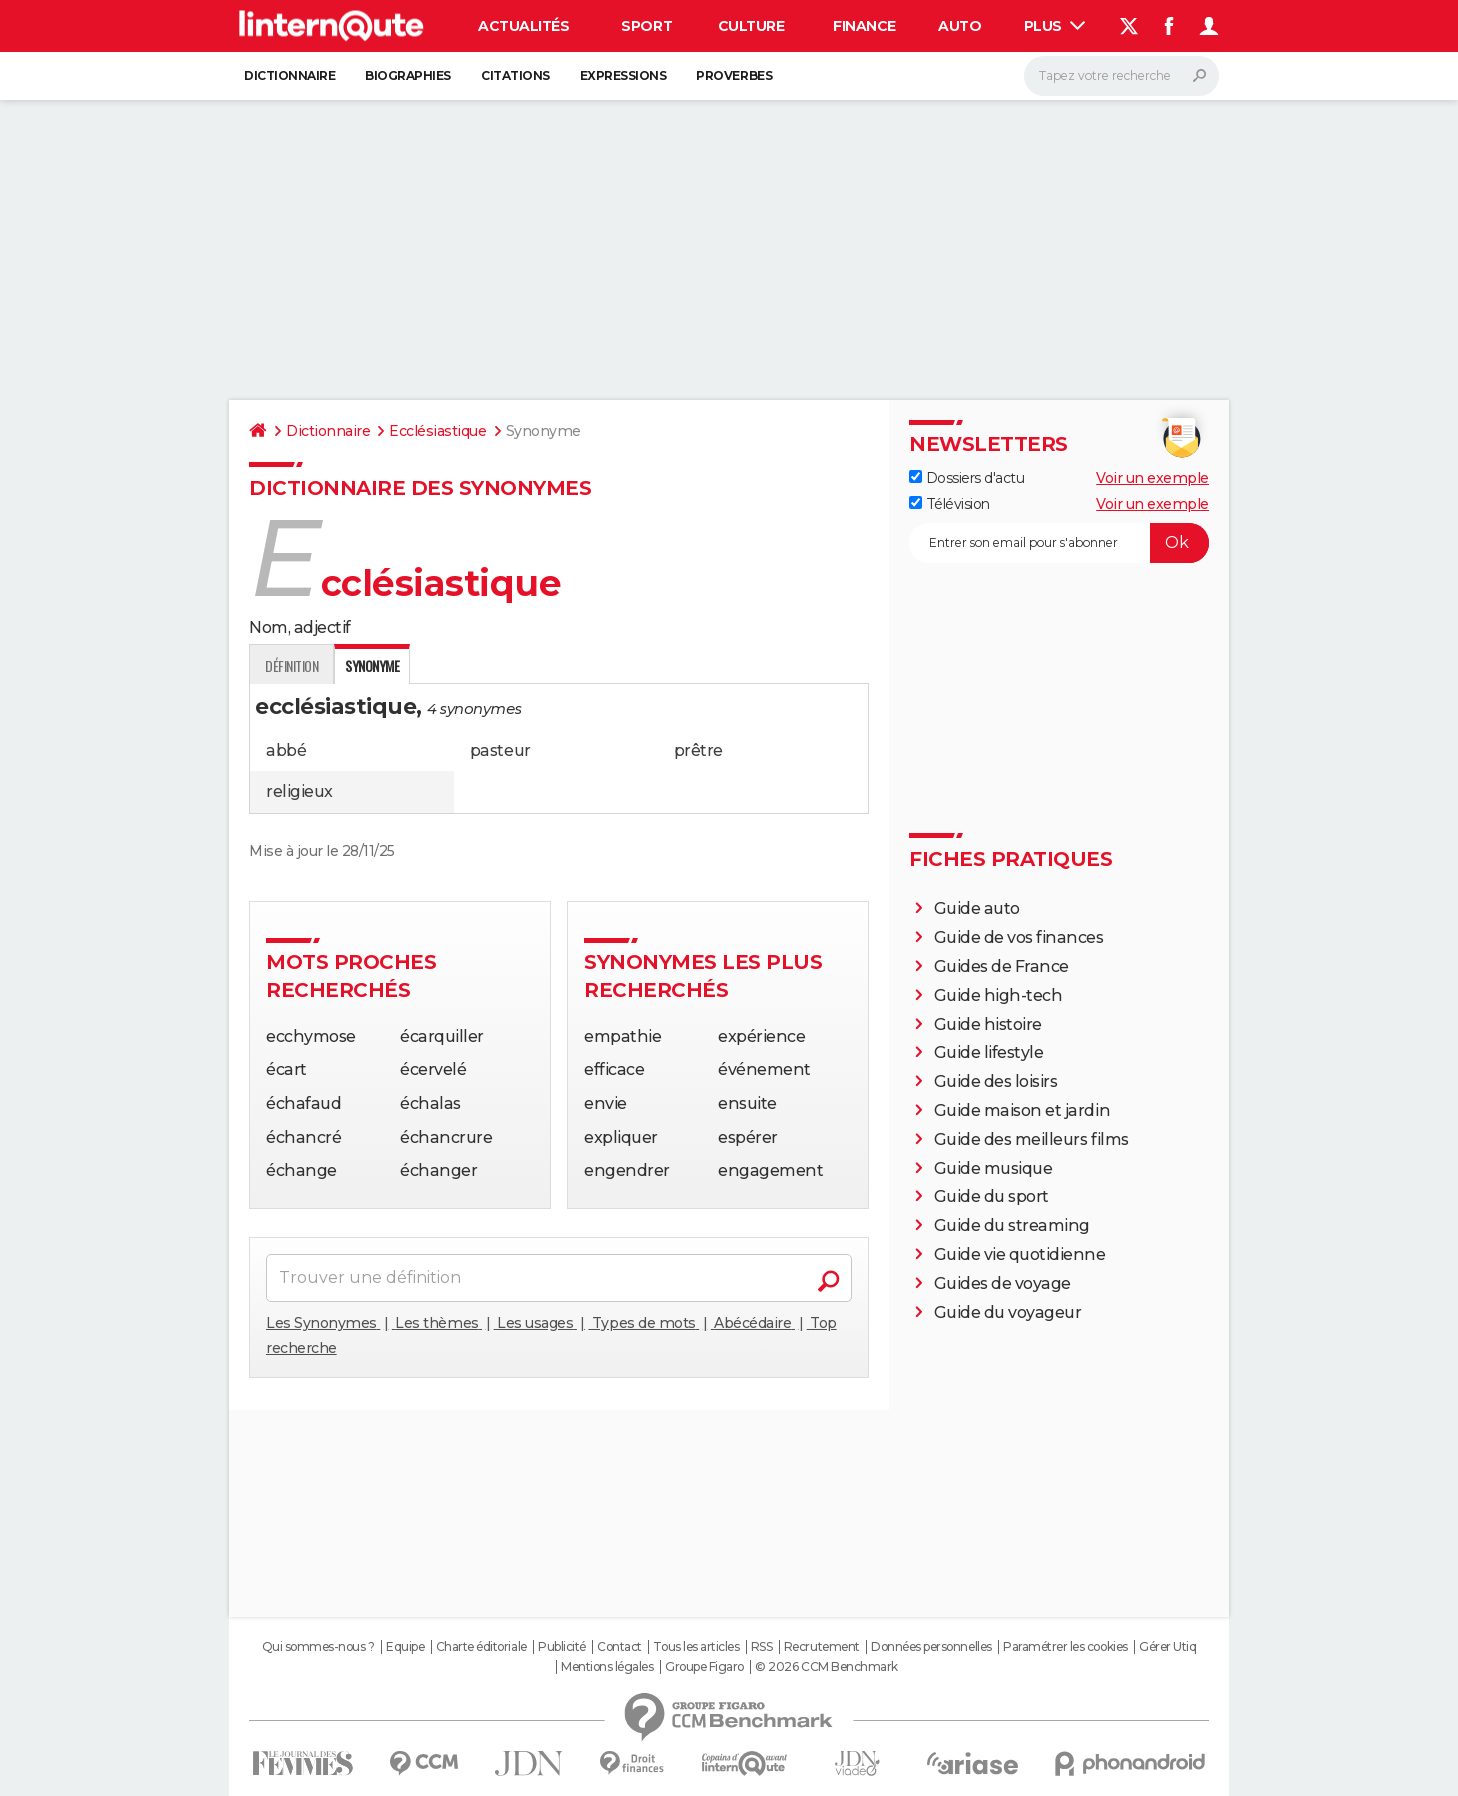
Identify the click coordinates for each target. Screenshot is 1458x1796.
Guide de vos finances (1019, 937)
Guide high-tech (998, 995)
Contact (619, 1647)
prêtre (698, 750)
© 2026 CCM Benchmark (826, 1667)
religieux (299, 791)
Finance (864, 26)
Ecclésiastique (437, 431)
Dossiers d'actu (966, 478)
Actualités (523, 26)
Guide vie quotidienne (1020, 1254)
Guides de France (1001, 966)
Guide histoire (988, 1024)
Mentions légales (607, 1667)
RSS (762, 1647)
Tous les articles (696, 1647)
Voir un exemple (1152, 478)
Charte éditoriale (481, 1647)
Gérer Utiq (1167, 1647)
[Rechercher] (1121, 76)
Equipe (405, 1647)
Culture (751, 26)
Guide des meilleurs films (1031, 1139)
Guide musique (993, 1168)
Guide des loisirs (996, 1081)
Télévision (949, 504)
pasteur (500, 750)
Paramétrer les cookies (1065, 1647)
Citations (515, 75)
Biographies (408, 75)
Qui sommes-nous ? (318, 1647)
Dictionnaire (289, 75)
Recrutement (822, 1647)
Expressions (623, 75)
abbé (286, 750)
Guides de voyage (1002, 1283)
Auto (959, 26)
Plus (1055, 26)
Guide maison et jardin (1022, 1110)
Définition (291, 665)
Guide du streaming (1012, 1225)
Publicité (562, 1647)
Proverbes (734, 75)
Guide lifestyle (989, 1052)
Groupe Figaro (704, 1667)
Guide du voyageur (1008, 1312)
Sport (646, 26)
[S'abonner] (1059, 543)
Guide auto (977, 908)
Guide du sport (991, 1196)
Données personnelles (931, 1647)
